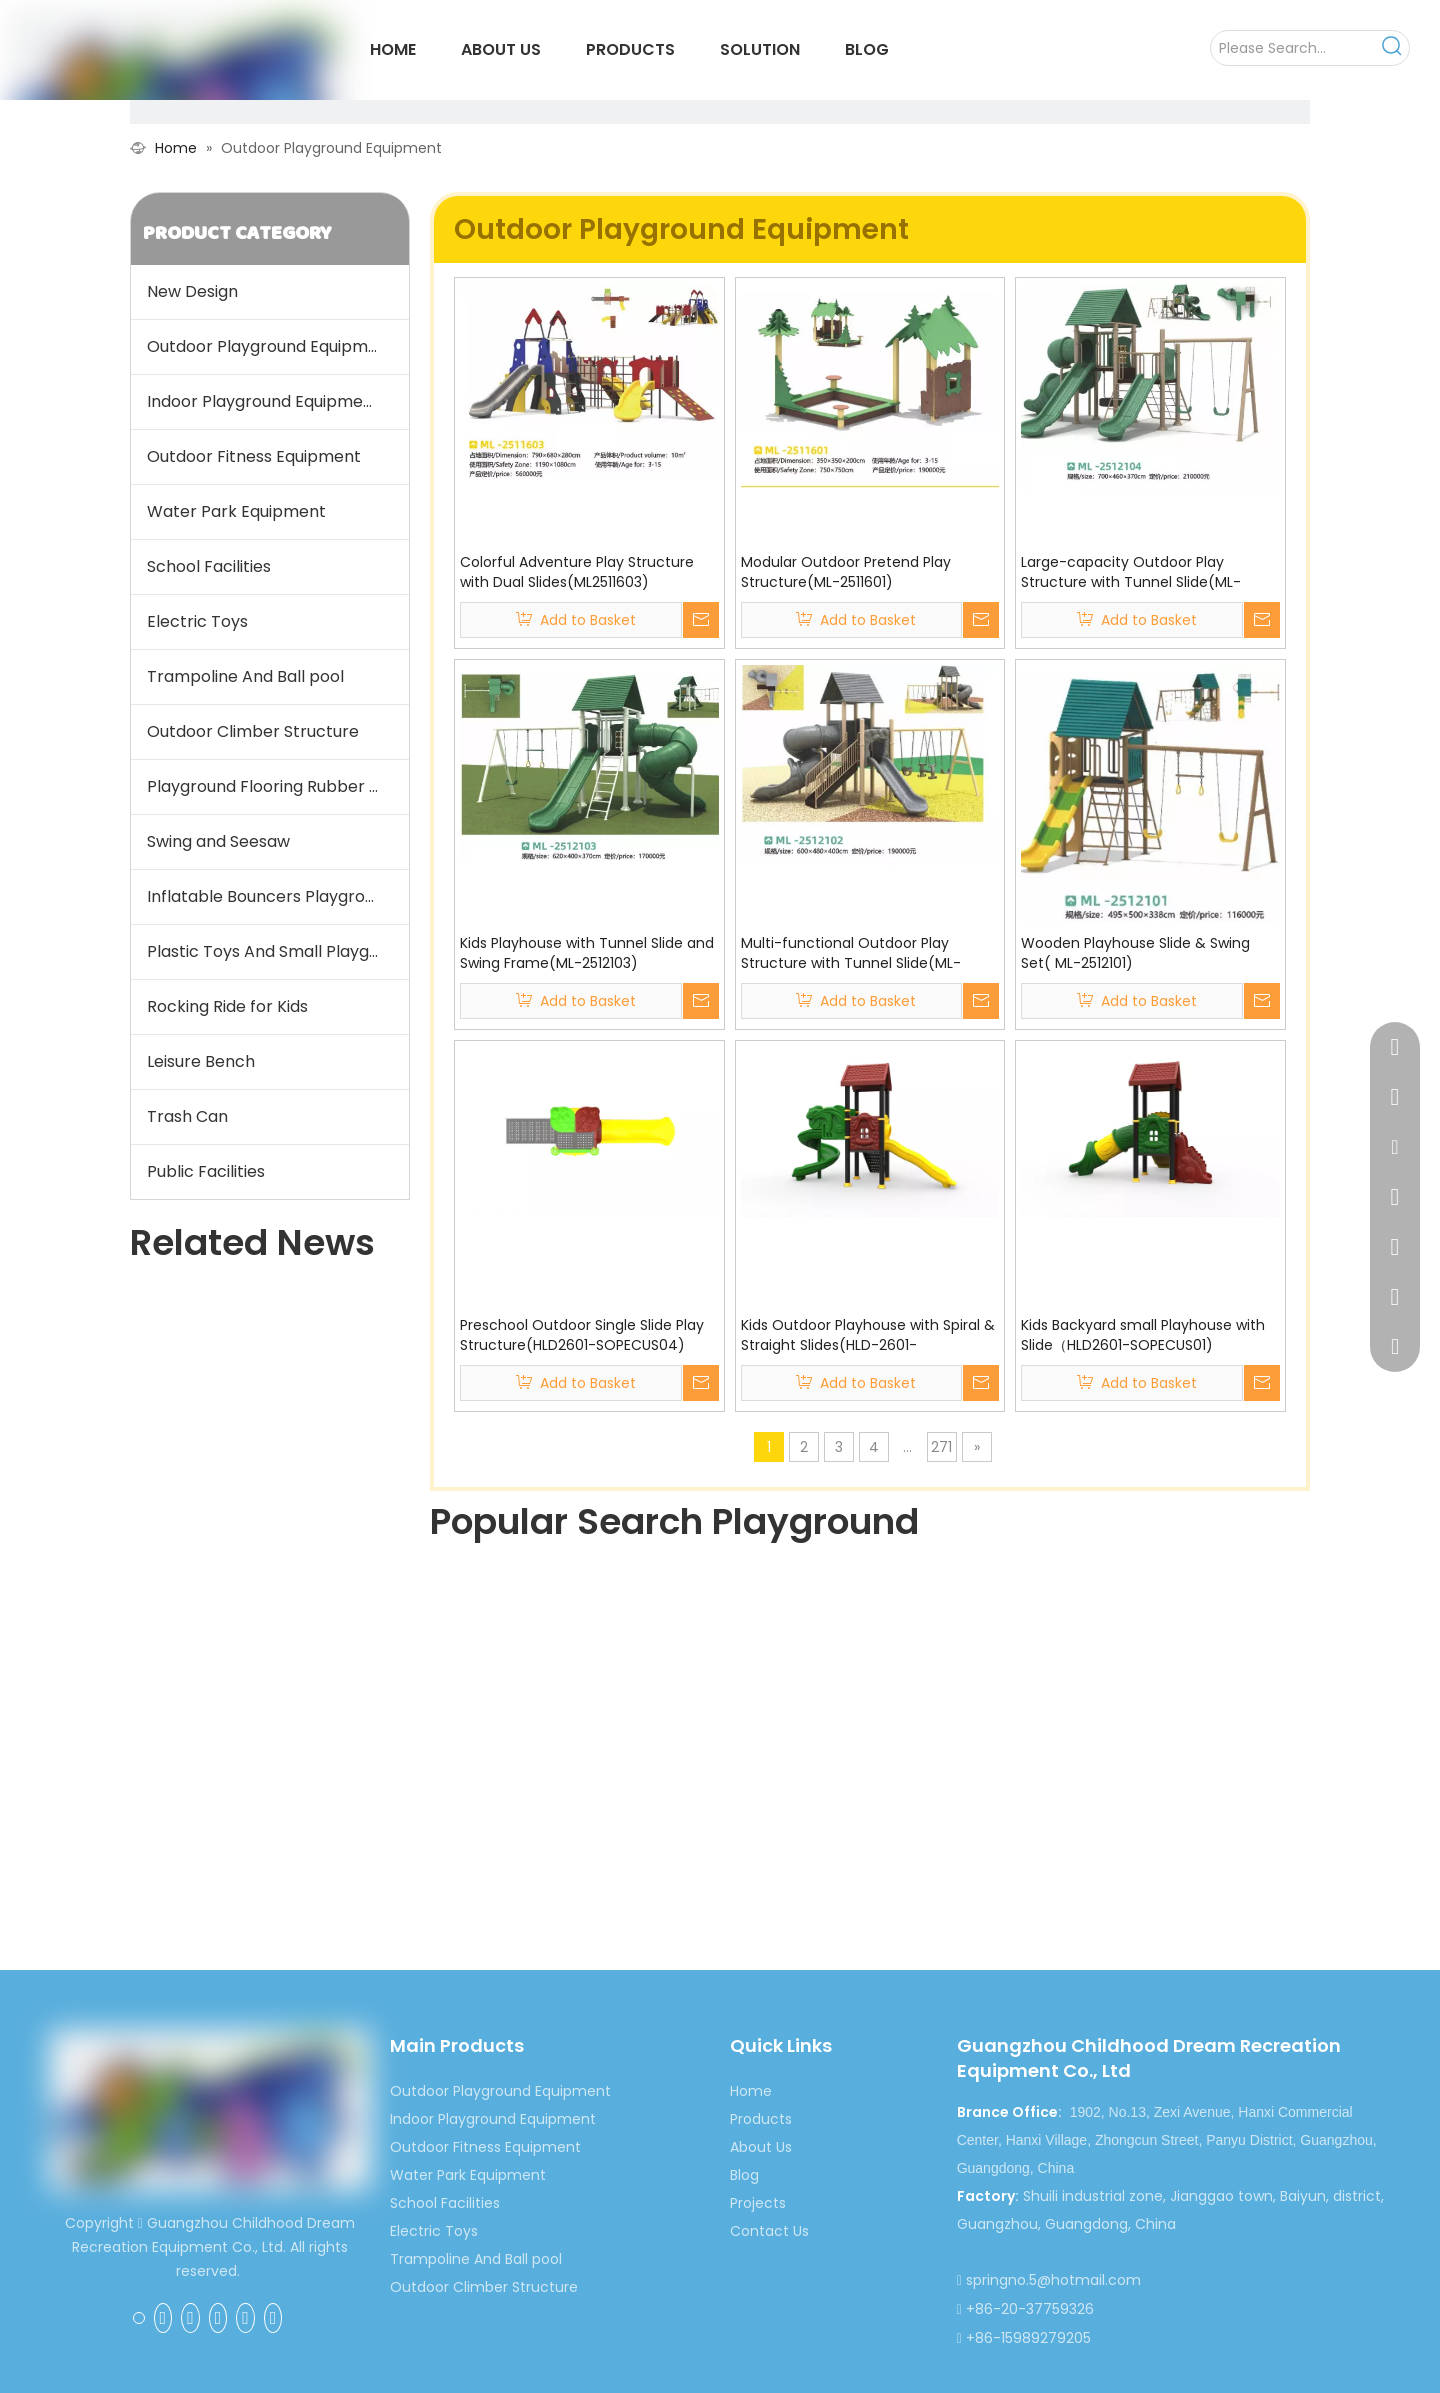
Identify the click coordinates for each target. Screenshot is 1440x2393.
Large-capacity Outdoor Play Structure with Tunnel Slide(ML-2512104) (1131, 572)
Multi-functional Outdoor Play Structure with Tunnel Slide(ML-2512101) (851, 953)
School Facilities (209, 566)
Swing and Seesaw (218, 841)
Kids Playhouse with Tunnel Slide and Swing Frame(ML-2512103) (587, 953)
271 (941, 1447)
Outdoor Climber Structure (253, 731)
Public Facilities (206, 1171)
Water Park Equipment (236, 511)
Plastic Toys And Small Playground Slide (278, 951)
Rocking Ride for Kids (227, 1006)
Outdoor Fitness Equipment (254, 456)
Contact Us (769, 2231)
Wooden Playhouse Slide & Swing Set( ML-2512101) (1135, 953)
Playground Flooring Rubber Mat (273, 786)
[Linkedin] (190, 2318)
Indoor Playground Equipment (263, 401)
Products (761, 2119)
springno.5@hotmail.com (1053, 2280)
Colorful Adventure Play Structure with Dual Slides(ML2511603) (577, 572)
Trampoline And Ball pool (245, 676)
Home (751, 2091)
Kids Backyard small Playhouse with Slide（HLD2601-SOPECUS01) (1143, 1335)
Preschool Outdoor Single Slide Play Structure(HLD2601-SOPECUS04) (582, 1335)
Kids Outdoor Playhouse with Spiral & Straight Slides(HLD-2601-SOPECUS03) (868, 1335)
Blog (744, 2175)
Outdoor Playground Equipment (271, 346)
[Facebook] (139, 2317)
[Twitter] (218, 2318)
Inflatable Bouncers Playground (270, 896)
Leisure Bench (201, 1061)
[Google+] (163, 2318)
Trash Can (187, 1116)
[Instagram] (273, 2318)
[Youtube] (245, 2318)
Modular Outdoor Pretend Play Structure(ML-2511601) (846, 572)
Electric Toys (197, 621)
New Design (192, 291)
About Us (761, 2147)
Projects (758, 2203)
